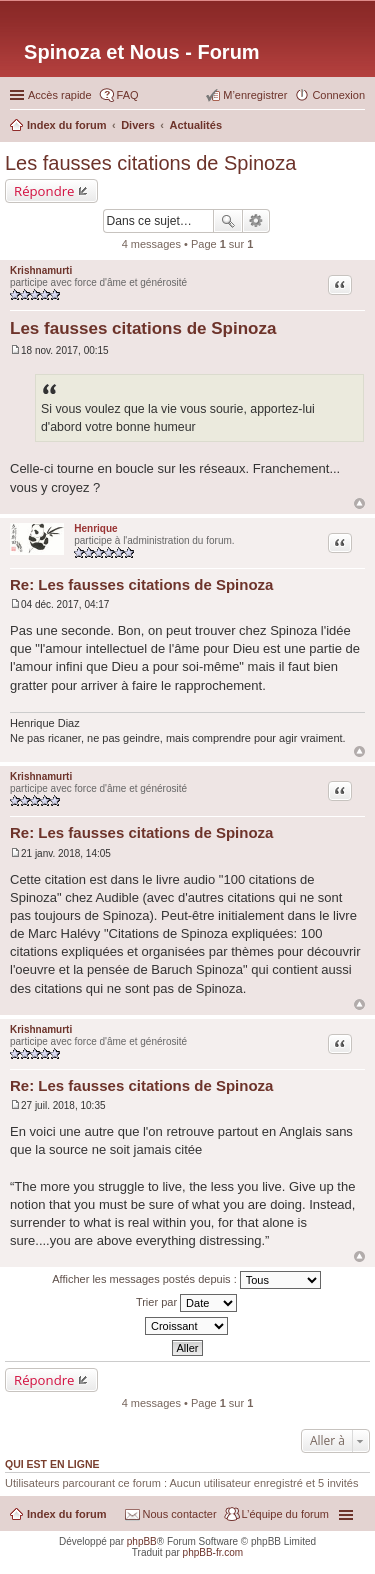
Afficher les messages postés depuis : (186, 1280)
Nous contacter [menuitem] (180, 1514)
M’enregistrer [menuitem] (255, 95)
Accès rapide (60, 95)
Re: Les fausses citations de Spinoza (141, 584)
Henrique (95, 528)
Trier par (186, 1303)
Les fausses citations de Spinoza (150, 163)
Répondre (44, 191)
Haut (359, 503)
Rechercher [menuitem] (357, 127)
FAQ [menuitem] (128, 95)
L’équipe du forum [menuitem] (285, 1514)
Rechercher (228, 221)
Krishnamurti (41, 270)
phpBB (142, 1541)
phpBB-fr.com (213, 1552)
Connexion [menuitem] (338, 95)
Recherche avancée (256, 221)
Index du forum (66, 1514)
